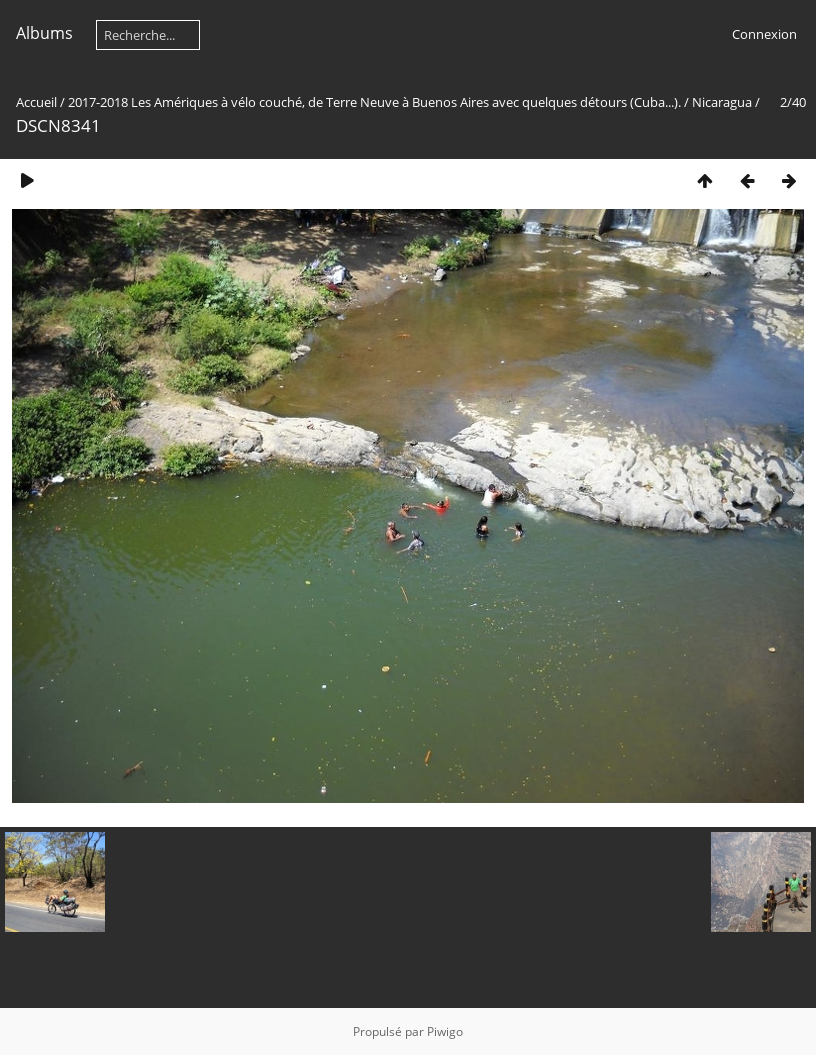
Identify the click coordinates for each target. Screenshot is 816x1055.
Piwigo (445, 1031)
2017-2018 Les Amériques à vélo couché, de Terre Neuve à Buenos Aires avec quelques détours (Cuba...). (374, 102)
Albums (44, 33)
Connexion (764, 34)
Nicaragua (722, 102)
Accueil (36, 102)
